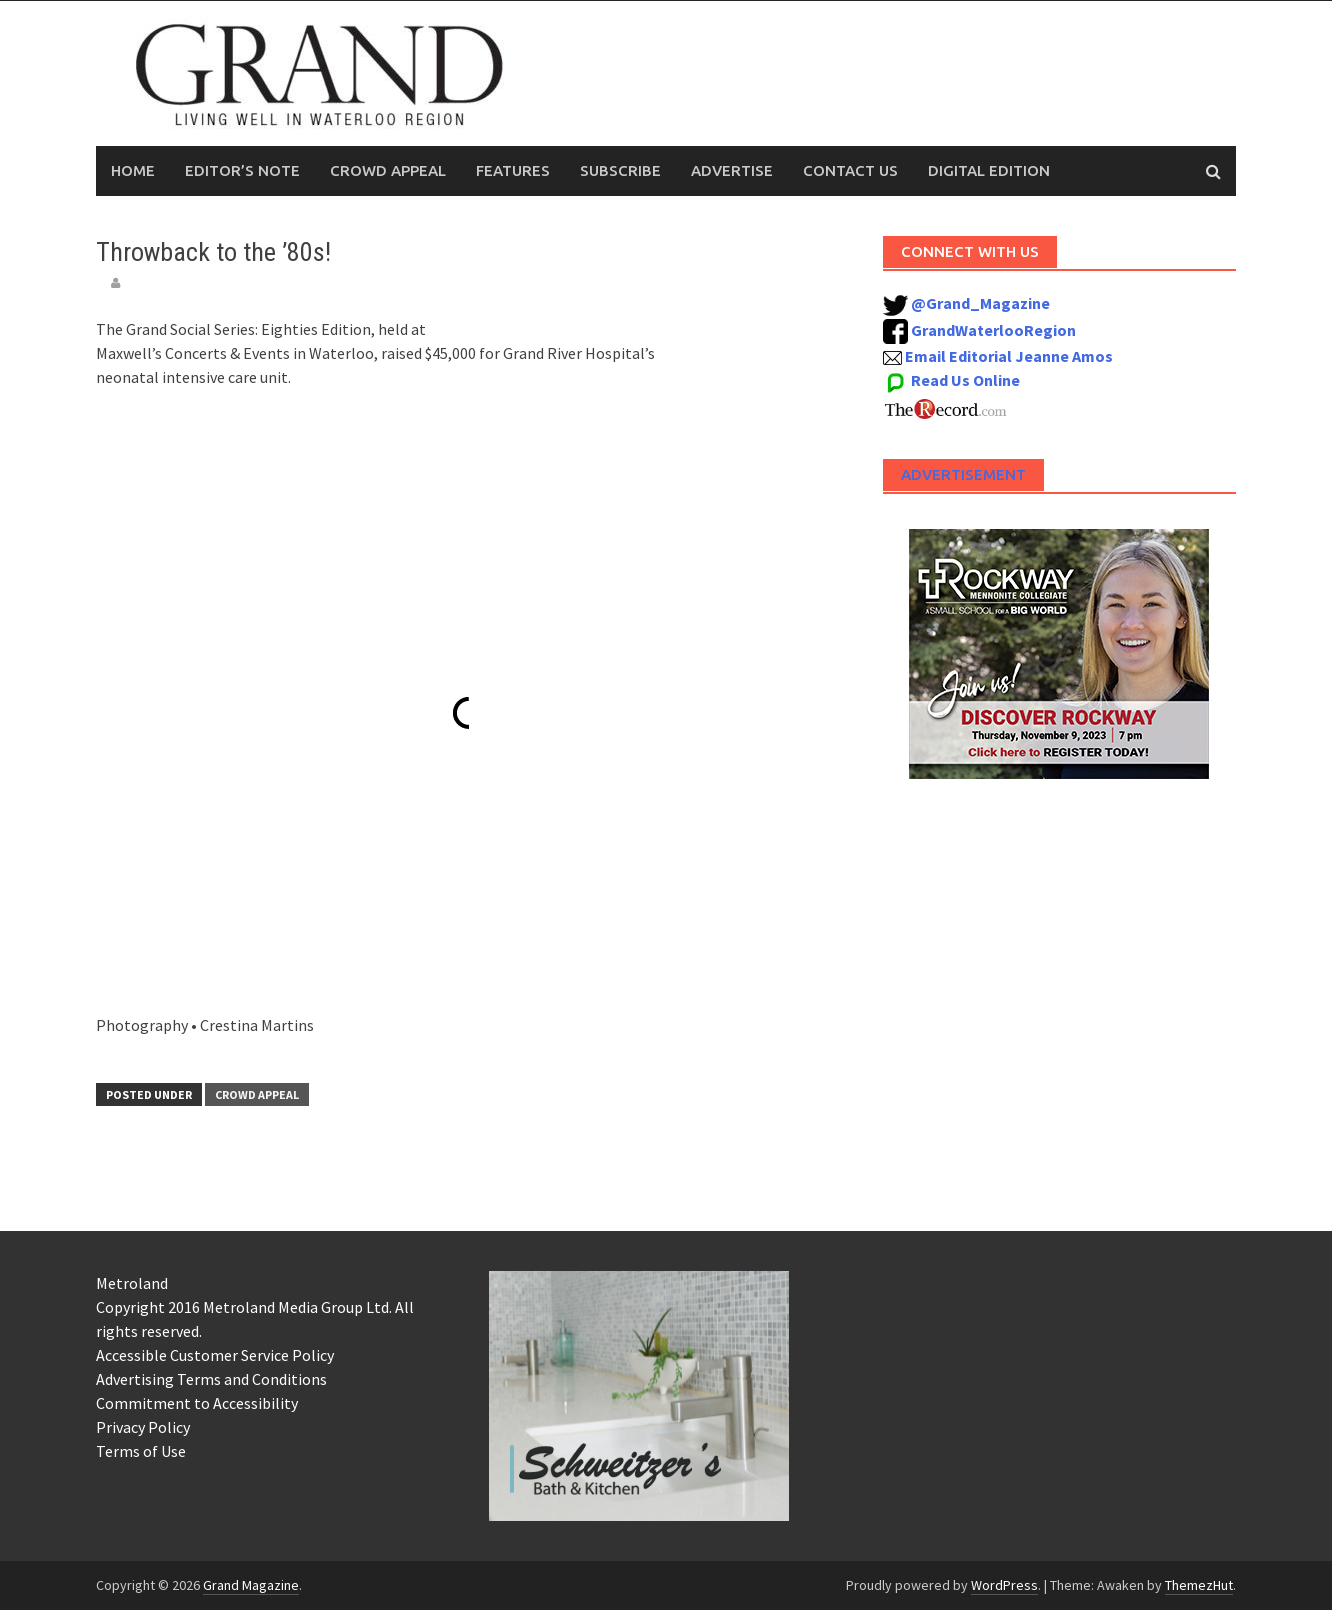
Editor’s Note (242, 170)
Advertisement (963, 474)
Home (133, 170)
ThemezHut (1199, 1585)
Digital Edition (989, 170)
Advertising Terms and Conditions (211, 1379)
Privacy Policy (143, 1427)
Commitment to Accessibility (197, 1403)
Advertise (732, 170)
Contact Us (850, 170)
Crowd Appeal (388, 170)
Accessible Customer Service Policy (215, 1355)
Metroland (132, 1283)
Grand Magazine (251, 1585)
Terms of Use (141, 1451)
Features (513, 170)
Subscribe (620, 170)
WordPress (1004, 1585)
